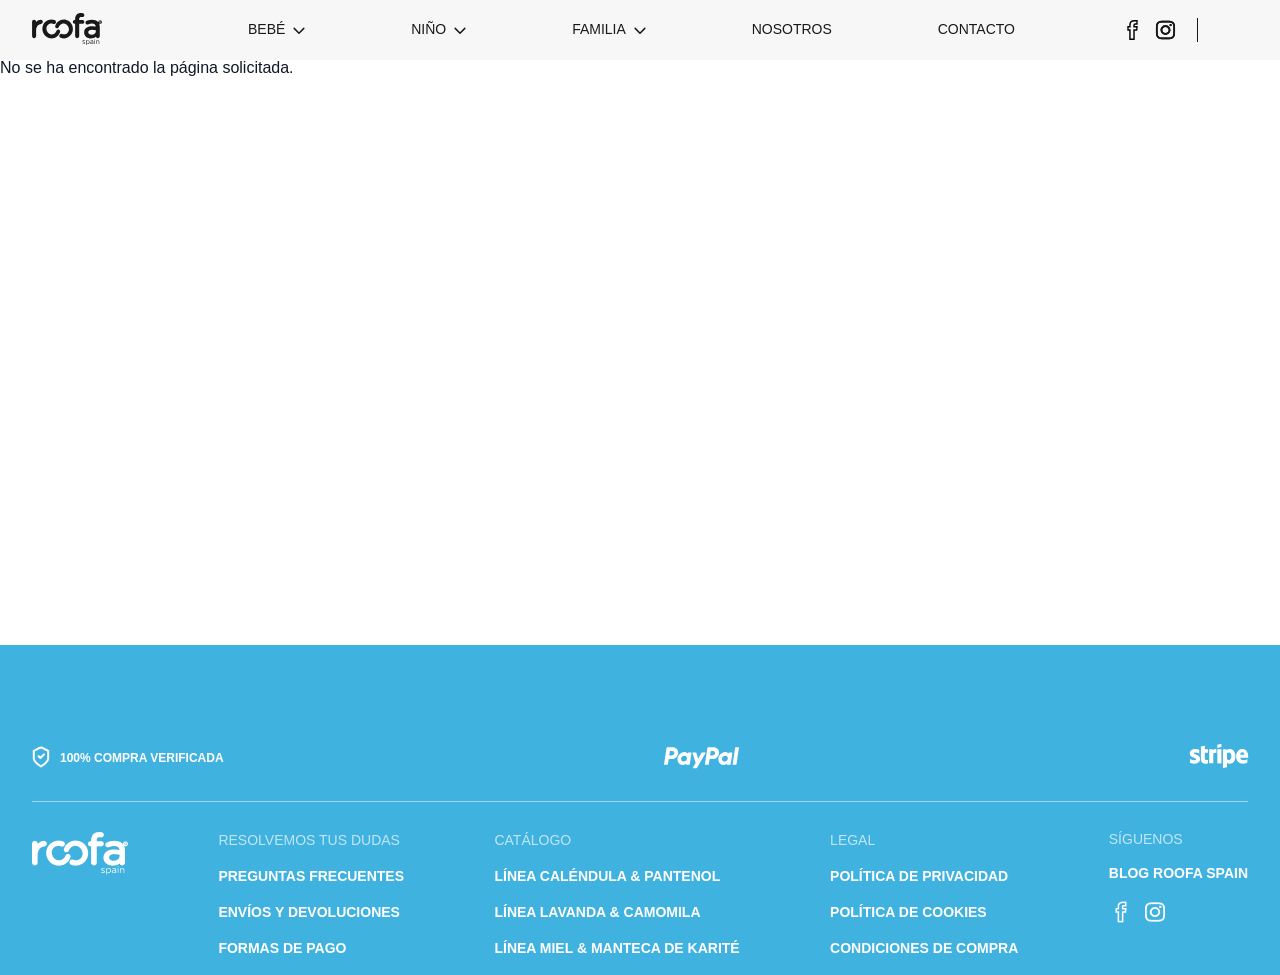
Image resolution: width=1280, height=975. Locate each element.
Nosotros (792, 29)
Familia (599, 29)
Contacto (976, 29)
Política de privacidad (919, 876)
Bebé (266, 29)
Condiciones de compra (924, 948)
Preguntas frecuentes (311, 876)
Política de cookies (908, 912)
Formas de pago (282, 948)
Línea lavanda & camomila (597, 912)
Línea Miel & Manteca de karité (616, 948)
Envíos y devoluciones (309, 912)
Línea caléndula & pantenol (607, 876)
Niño (428, 29)
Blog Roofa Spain (1178, 873)
